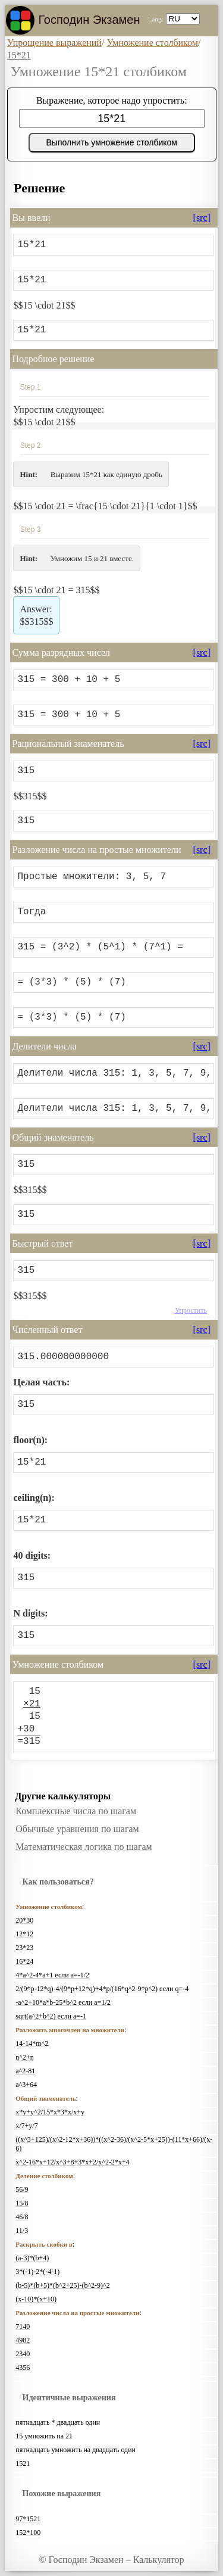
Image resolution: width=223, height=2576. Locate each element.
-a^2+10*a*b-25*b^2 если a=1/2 (62, 2002)
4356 (22, 2367)
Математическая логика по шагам (83, 1847)
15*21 (19, 55)
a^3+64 (26, 2084)
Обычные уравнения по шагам (77, 1829)
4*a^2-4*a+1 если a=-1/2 (52, 1975)
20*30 (24, 1920)
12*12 (24, 1934)
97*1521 (27, 2519)
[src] (202, 218)
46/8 (21, 2217)
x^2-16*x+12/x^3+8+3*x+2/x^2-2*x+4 (72, 2162)
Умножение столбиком (152, 43)
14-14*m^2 (31, 2043)
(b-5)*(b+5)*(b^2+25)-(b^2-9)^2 (62, 2285)
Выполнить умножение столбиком (111, 142)
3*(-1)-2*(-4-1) (37, 2271)
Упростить (191, 1310)
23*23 (24, 1947)
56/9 (21, 2189)
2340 (22, 2354)
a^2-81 (25, 2071)
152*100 (27, 2532)
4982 (22, 2340)
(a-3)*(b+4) (32, 2258)
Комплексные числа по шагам (75, 1811)
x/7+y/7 (26, 2126)
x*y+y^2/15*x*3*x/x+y (49, 2112)
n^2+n (24, 2057)
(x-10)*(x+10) (35, 2299)
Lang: (156, 19)
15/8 (21, 2203)
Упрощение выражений (54, 43)
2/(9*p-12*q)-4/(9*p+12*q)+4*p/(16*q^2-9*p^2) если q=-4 (102, 1989)
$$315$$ (36, 615)
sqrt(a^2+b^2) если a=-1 (50, 2016)
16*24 (24, 1961)
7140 (22, 2326)
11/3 (21, 2230)
